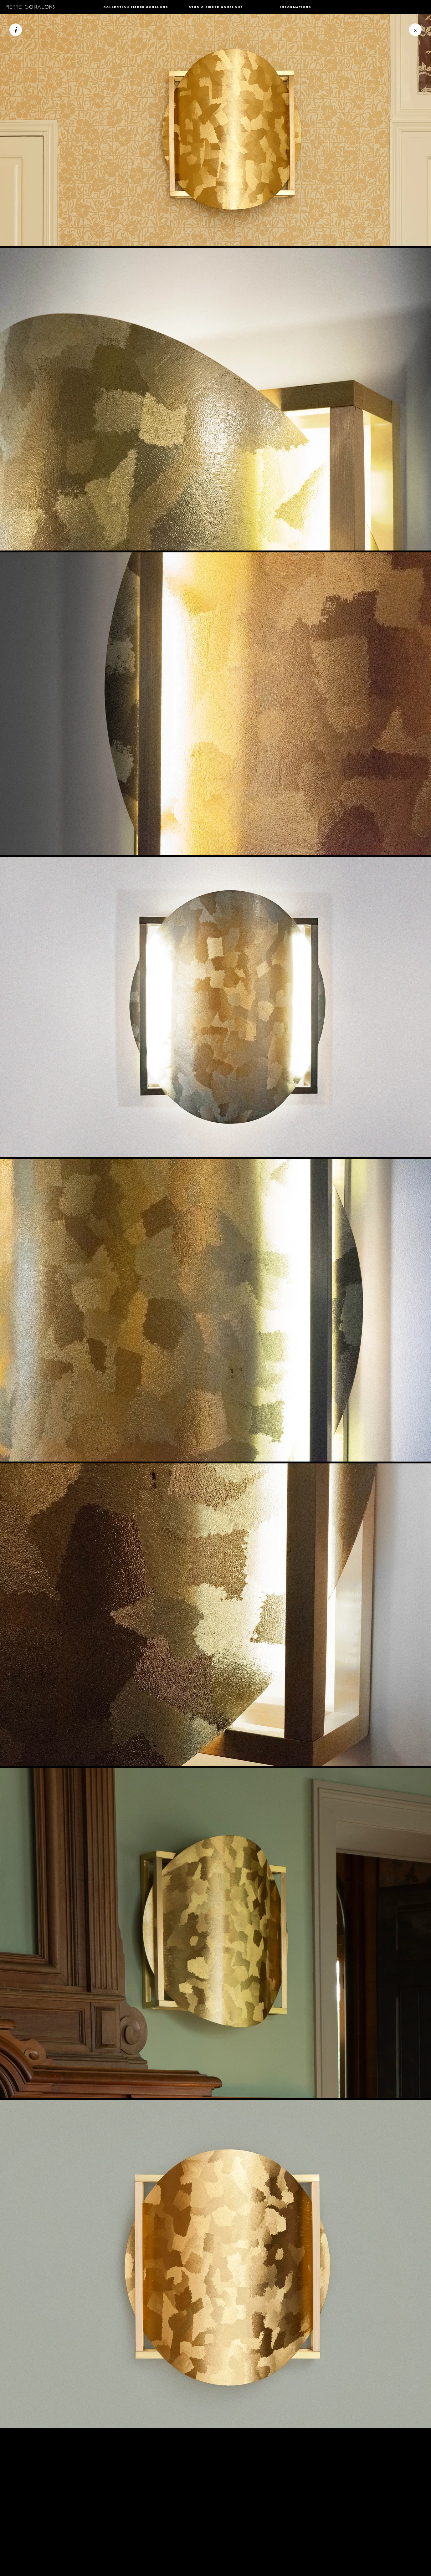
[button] (135, 7)
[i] (15, 29)
